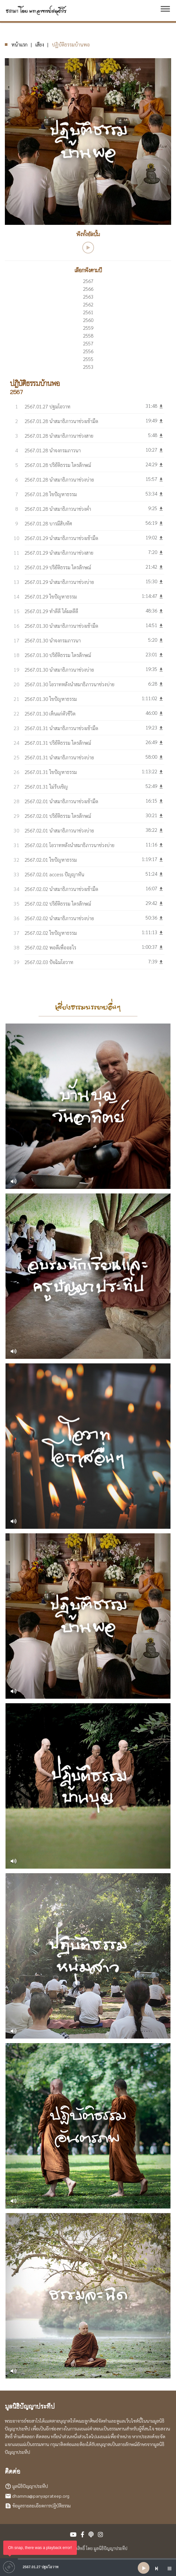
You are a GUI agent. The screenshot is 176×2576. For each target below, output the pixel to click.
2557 (88, 343)
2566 (88, 289)
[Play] (143, 2568)
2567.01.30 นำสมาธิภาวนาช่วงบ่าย (59, 669)
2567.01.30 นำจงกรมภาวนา (53, 640)
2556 (88, 351)
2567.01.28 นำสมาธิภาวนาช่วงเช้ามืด (61, 421)
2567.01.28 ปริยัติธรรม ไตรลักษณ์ (58, 465)
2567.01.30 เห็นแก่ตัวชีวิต (50, 713)
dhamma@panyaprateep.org (40, 2496)
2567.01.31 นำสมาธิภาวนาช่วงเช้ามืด (61, 728)
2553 (88, 367)
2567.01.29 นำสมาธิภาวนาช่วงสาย (59, 552)
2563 (88, 296)
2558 (88, 335)
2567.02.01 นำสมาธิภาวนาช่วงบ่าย (59, 830)
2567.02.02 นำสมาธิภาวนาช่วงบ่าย (59, 918)
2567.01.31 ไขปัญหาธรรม (51, 772)
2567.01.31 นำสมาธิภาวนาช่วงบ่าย (59, 757)
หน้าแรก (19, 44)
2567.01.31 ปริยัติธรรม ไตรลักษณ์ (58, 743)
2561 (88, 312)
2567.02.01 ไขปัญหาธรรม (51, 860)
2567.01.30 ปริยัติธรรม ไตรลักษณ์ (58, 655)
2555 (88, 359)
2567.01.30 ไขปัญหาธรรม (51, 699)
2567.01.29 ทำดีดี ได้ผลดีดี (51, 611)
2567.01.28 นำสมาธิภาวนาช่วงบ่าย (59, 479)
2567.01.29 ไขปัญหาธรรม (51, 596)
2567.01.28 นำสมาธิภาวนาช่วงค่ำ (58, 509)
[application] (88, 2567)
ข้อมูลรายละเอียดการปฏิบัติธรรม (41, 2505)
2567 (88, 281)
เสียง (39, 44)
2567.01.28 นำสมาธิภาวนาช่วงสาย (59, 435)
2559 (88, 328)
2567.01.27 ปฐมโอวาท (47, 406)
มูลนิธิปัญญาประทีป (30, 2486)
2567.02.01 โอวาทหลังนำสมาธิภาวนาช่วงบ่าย (69, 845)
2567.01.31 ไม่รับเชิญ (46, 786)
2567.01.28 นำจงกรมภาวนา (53, 450)
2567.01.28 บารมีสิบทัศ (48, 523)
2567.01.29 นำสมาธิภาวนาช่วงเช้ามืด (61, 538)
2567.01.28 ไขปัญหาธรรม (51, 494)
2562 (88, 304)
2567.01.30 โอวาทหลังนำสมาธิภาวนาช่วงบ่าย (69, 684)
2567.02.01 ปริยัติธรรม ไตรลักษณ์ (58, 816)
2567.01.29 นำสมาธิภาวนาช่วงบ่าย (59, 582)
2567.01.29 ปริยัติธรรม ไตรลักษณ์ (58, 567)
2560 (88, 320)
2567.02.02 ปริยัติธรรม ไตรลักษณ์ (58, 903)
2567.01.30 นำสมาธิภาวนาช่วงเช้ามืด (61, 626)
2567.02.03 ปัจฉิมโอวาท (49, 962)
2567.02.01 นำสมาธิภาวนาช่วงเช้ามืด (61, 801)
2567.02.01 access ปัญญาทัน (54, 874)
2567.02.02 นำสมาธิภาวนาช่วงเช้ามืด (61, 889)
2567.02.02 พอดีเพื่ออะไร (50, 947)
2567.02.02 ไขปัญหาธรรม (51, 933)
